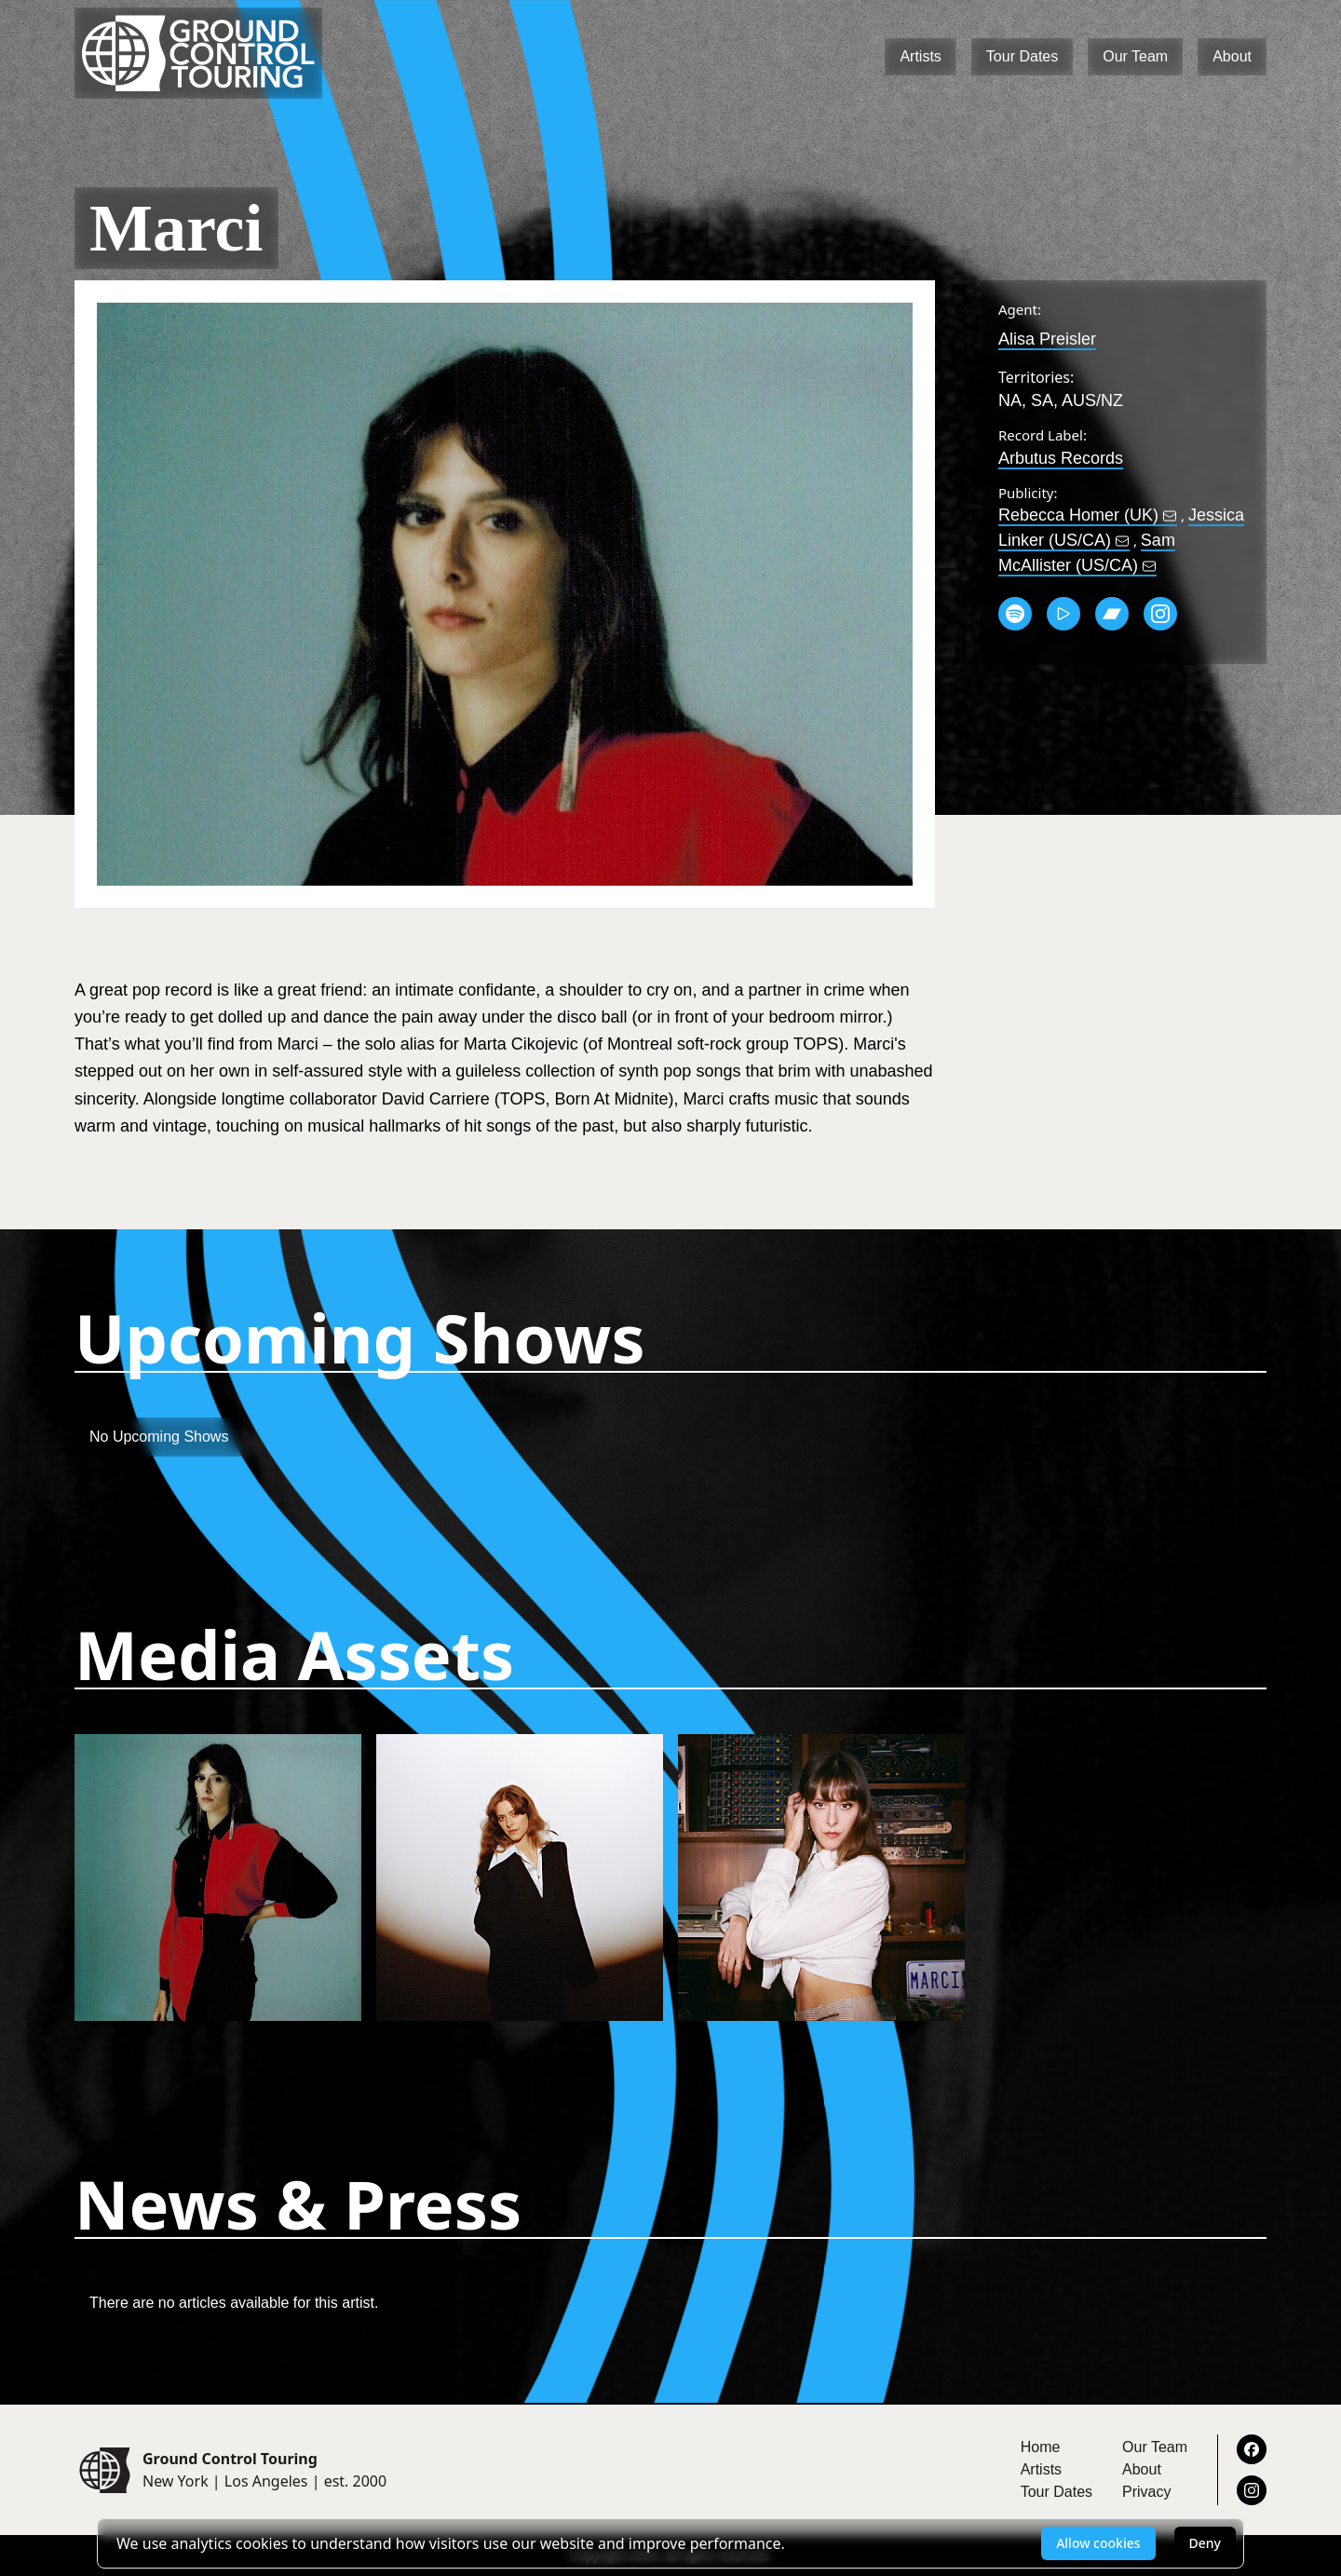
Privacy (1146, 2492)
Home (1041, 2447)
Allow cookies (1098, 2543)
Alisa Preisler (1047, 339)
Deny (1205, 2543)
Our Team (1135, 56)
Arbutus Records (1060, 458)
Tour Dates (1022, 56)
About (1232, 56)
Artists (920, 56)
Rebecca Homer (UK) (1087, 515)
